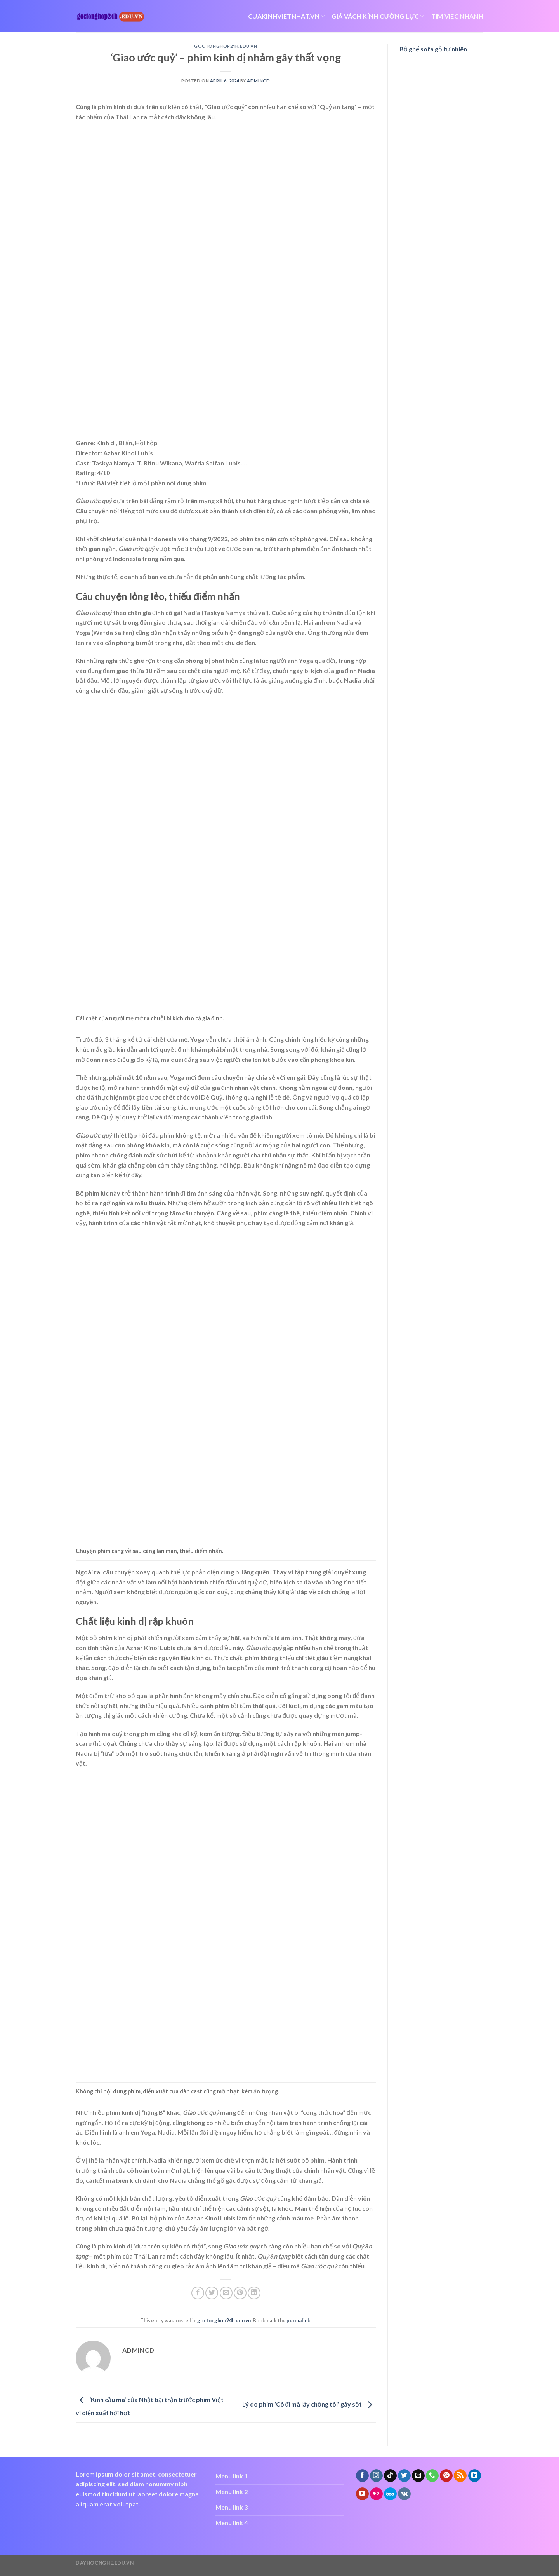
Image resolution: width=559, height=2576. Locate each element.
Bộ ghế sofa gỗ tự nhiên (433, 48)
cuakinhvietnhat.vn (286, 16)
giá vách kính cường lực (378, 16)
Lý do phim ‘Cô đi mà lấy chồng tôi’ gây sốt (309, 2404)
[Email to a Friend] (226, 2293)
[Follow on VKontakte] (404, 2494)
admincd (258, 80)
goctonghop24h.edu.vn (225, 46)
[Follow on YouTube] (362, 2494)
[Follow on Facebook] (362, 2475)
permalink (298, 2320)
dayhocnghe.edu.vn (105, 2563)
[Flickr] (376, 2494)
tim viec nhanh (457, 16)
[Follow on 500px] (390, 2494)
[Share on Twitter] (211, 2293)
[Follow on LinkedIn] (474, 2475)
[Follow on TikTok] (390, 2475)
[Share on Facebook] (197, 2293)
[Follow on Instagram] (376, 2475)
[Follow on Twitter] (404, 2475)
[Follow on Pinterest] (446, 2475)
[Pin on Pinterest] (240, 2293)
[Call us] (432, 2475)
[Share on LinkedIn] (254, 2293)
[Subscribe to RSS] (460, 2475)
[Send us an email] (418, 2475)
